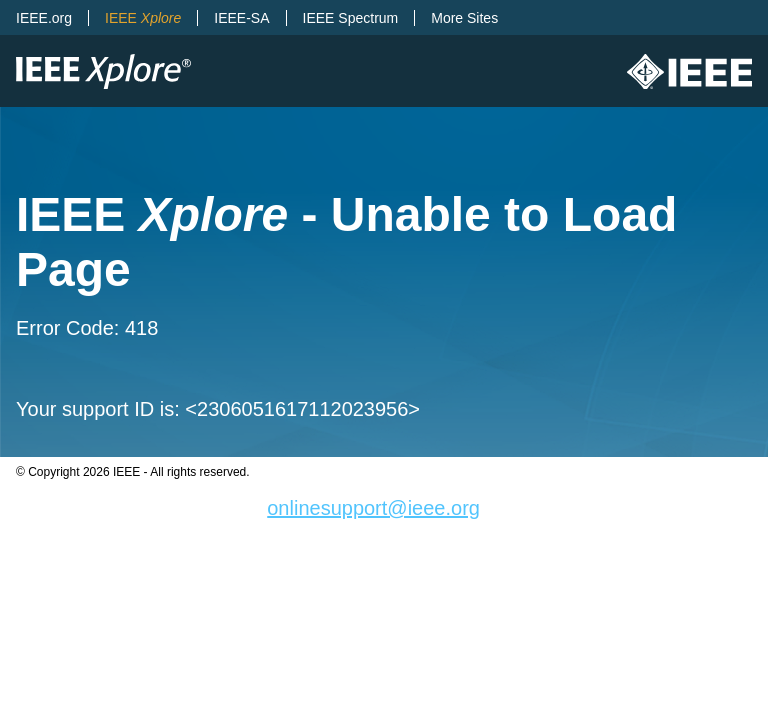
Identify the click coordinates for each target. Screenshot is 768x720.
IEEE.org (44, 18)
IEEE (143, 18)
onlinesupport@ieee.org (373, 508)
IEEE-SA (241, 18)
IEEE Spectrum (351, 18)
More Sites (464, 18)
